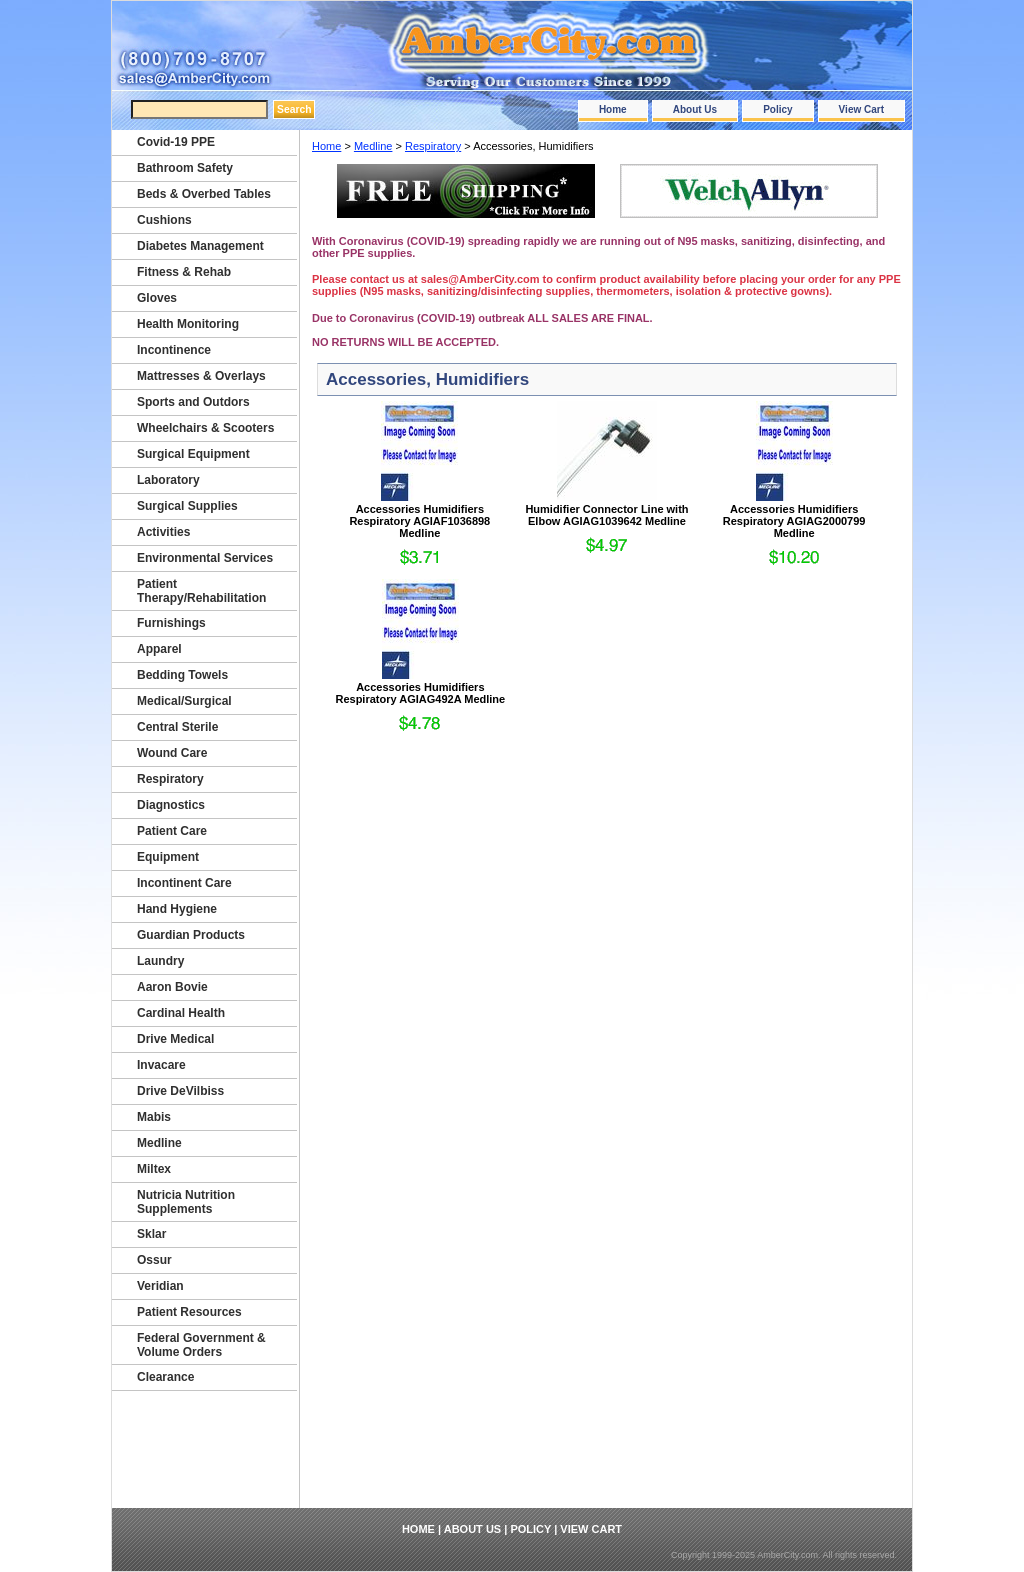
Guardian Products (191, 935)
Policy (777, 109)
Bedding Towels (182, 675)
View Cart (861, 109)
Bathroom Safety (185, 168)
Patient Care (172, 831)
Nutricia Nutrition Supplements (186, 1202)
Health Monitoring (188, 324)
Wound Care (172, 753)
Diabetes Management (200, 246)
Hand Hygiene (177, 909)
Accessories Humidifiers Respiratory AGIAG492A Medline (420, 693)
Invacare (161, 1065)
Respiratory (433, 146)
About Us (695, 109)
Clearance (165, 1377)
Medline (373, 146)
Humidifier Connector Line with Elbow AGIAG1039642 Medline (606, 515)
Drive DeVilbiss (180, 1091)
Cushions (164, 220)
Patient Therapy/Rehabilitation (201, 591)
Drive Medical (175, 1039)
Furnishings (171, 623)
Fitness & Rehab (184, 272)
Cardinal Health (181, 1013)
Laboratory (168, 480)
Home (613, 109)
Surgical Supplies (187, 506)
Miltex (154, 1169)
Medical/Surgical (184, 701)
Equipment (168, 857)
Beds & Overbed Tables (204, 194)
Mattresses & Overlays (201, 376)
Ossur (154, 1260)
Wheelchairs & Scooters (205, 428)
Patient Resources (189, 1312)
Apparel (159, 649)
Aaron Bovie (172, 987)
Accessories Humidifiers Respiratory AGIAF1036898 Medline (419, 521)
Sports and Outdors (193, 402)
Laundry (160, 961)
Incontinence (174, 350)
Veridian (160, 1286)
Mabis (154, 1117)
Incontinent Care (184, 883)
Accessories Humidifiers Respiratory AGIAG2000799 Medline (794, 521)
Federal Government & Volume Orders (201, 1345)
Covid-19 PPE (176, 142)
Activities (163, 532)
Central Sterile (177, 727)
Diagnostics (171, 805)
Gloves (157, 298)
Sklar (151, 1234)
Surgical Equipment (193, 454)
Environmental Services (205, 558)
